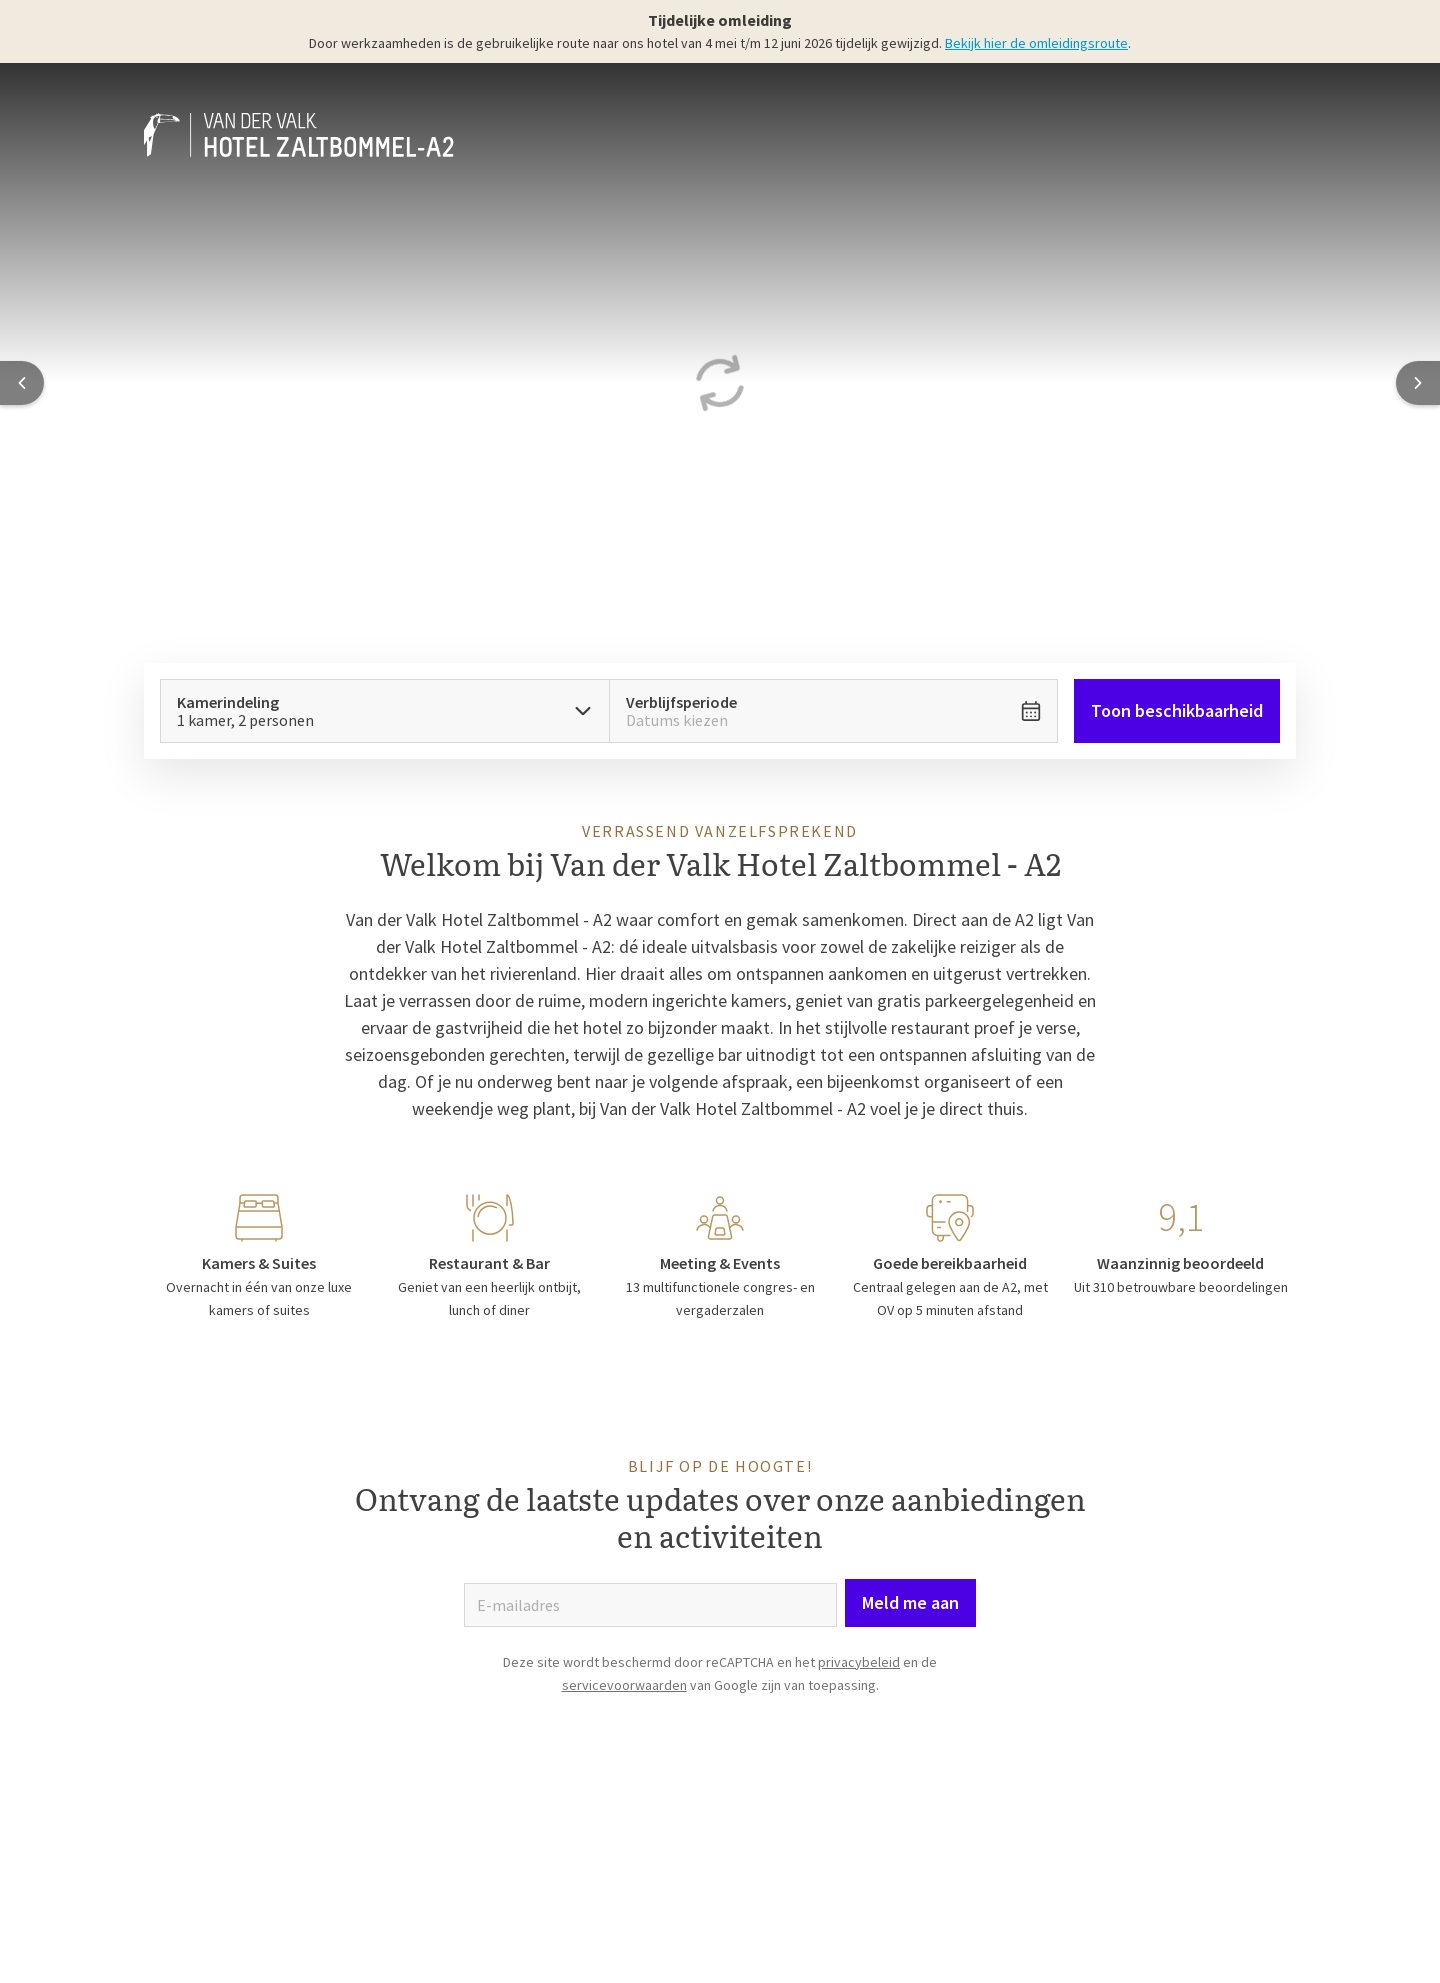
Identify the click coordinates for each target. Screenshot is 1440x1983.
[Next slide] (1418, 383)
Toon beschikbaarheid (1177, 710)
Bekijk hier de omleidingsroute (1036, 43)
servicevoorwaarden (624, 1685)
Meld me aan (910, 1602)
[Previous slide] (22, 383)
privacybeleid (859, 1662)
